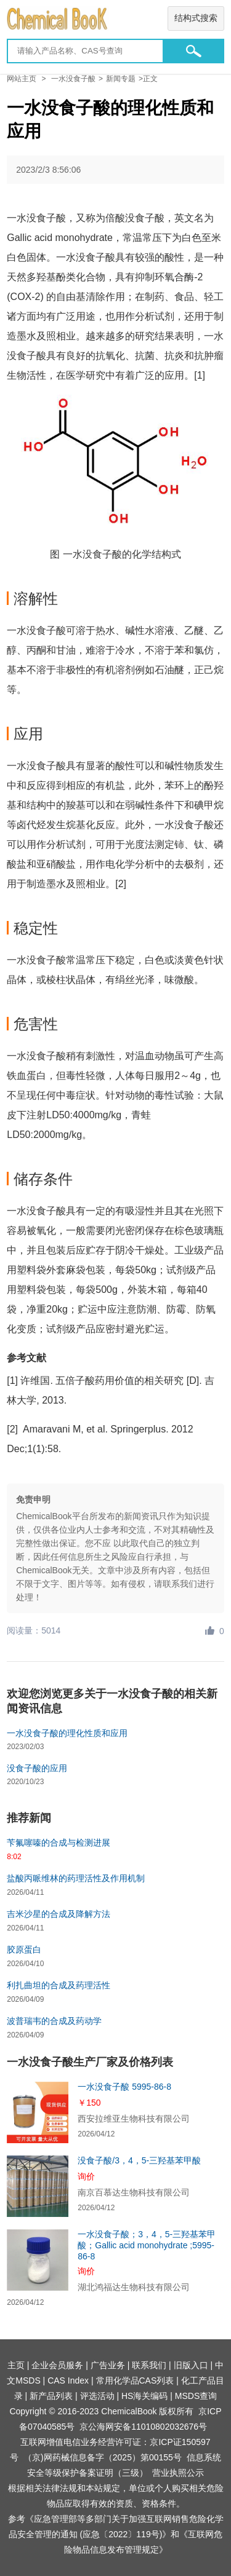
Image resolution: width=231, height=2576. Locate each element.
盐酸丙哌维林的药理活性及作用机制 (76, 1878)
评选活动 (97, 2396)
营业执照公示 (178, 2473)
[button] (193, 51)
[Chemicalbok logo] (115, 19)
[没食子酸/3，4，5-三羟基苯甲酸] (37, 2186)
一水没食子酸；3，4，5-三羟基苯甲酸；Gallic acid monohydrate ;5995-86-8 (147, 2245)
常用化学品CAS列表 (135, 2380)
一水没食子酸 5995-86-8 (124, 2087)
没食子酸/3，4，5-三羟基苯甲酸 (139, 2160)
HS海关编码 (144, 2396)
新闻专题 (121, 78)
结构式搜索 (195, 18)
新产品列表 (51, 2396)
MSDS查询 (196, 2396)
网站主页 (21, 78)
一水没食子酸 (73, 78)
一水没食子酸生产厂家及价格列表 (90, 2062)
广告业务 (108, 2365)
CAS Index (68, 2380)
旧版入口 (191, 2365)
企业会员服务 (57, 2365)
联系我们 (149, 2365)
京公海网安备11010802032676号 (143, 2427)
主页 (16, 2365)
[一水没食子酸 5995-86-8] (37, 2112)
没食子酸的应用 (37, 1768)
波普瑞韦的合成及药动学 (54, 2021)
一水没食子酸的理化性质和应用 (67, 1733)
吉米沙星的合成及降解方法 (58, 1914)
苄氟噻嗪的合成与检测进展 (58, 1842)
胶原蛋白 (24, 1949)
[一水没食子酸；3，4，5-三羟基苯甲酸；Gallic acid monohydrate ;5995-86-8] (37, 2260)
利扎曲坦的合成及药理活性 (58, 1985)
